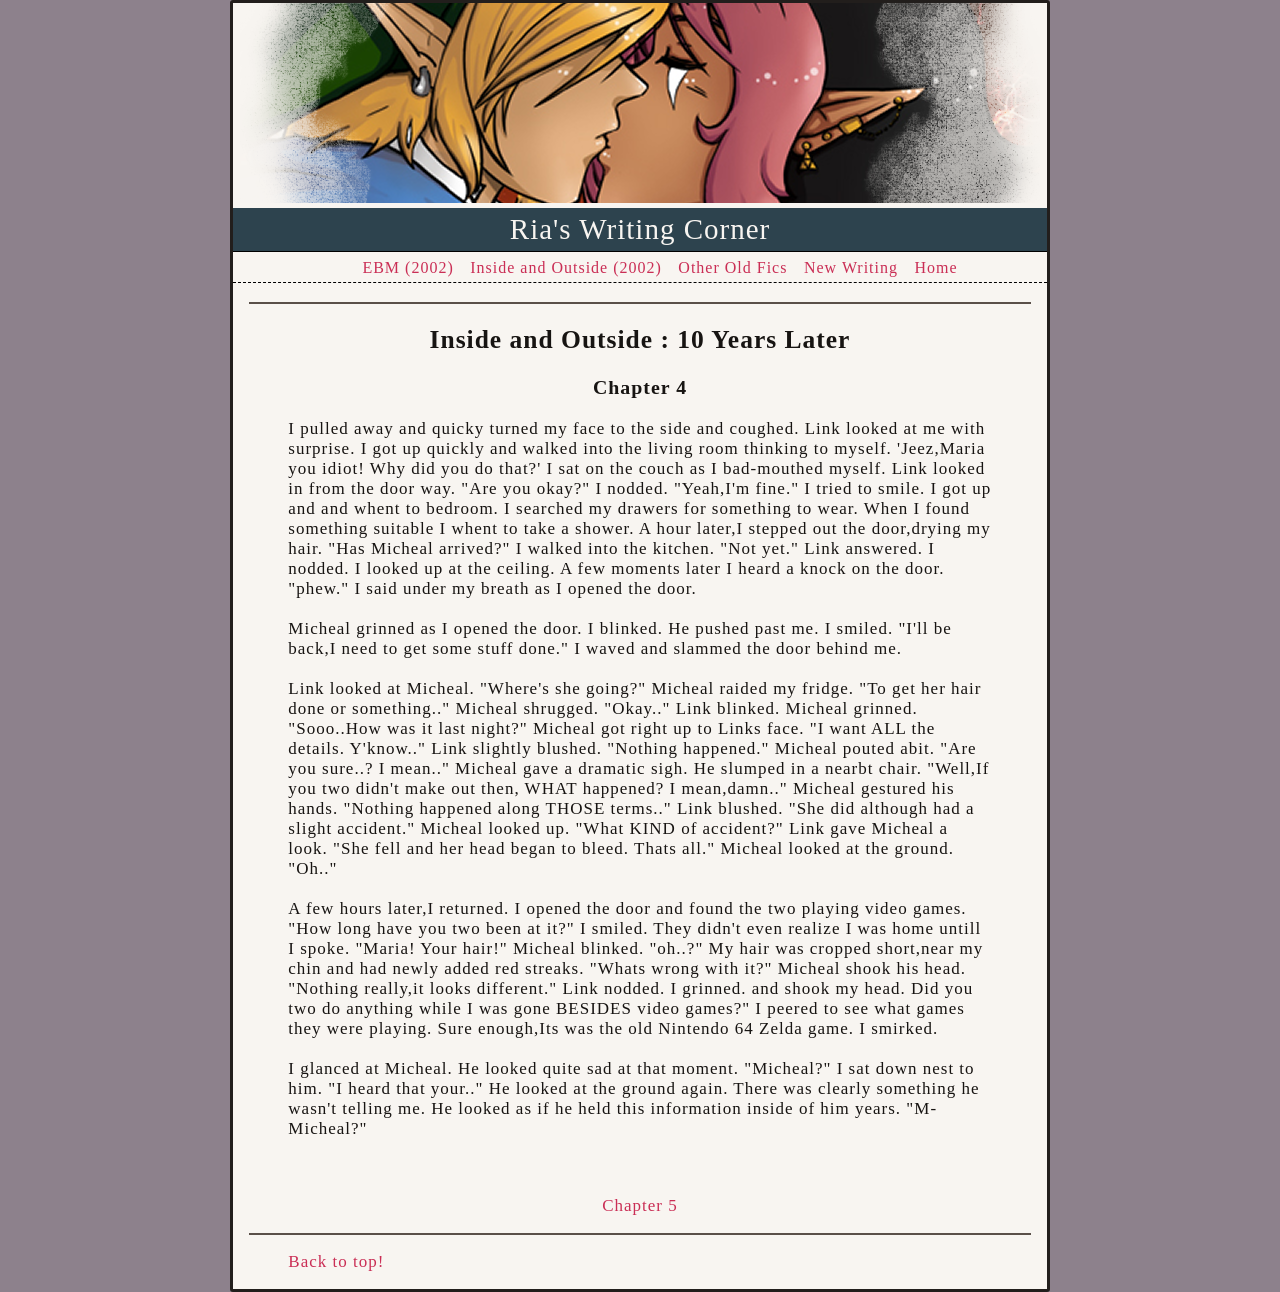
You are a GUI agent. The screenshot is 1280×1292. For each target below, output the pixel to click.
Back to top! (336, 1261)
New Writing (851, 267)
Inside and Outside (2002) (566, 267)
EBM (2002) (407, 267)
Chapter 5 (640, 1205)
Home (936, 267)
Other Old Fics (732, 267)
